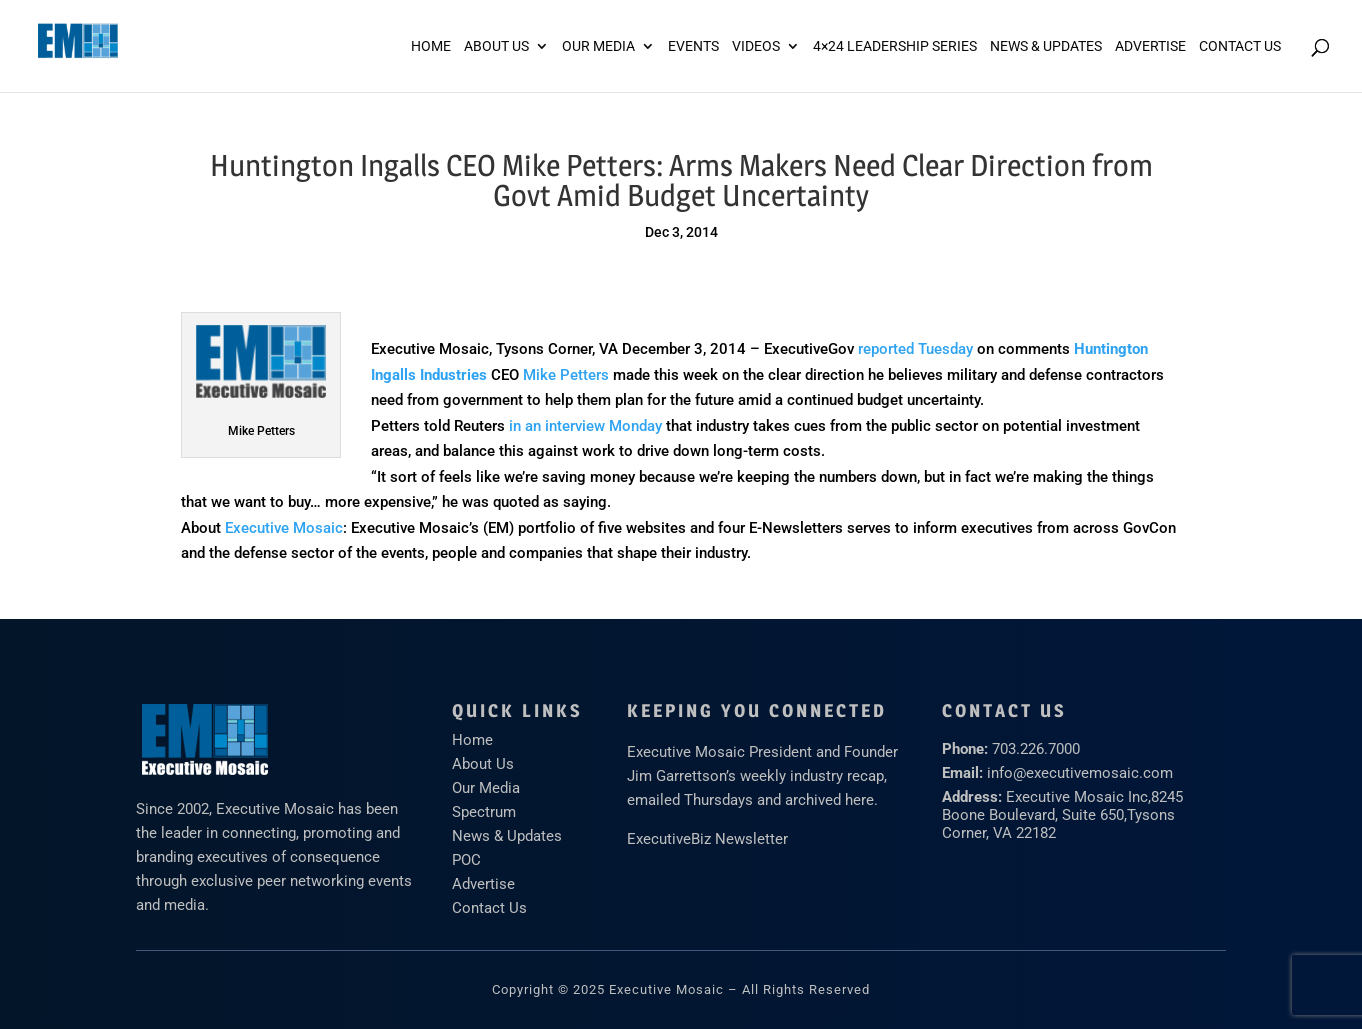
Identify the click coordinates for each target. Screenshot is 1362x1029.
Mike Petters (566, 375)
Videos (756, 46)
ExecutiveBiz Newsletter (707, 839)
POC (466, 860)
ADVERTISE (1150, 46)
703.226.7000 (1036, 749)
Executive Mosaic (284, 528)
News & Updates (1046, 46)
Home (431, 46)
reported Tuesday (915, 349)
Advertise (483, 884)
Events (693, 46)
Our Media (598, 46)
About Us (496, 46)
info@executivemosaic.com (1080, 773)
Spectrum (484, 812)
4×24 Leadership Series (895, 46)
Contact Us (1240, 46)
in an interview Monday (585, 426)
